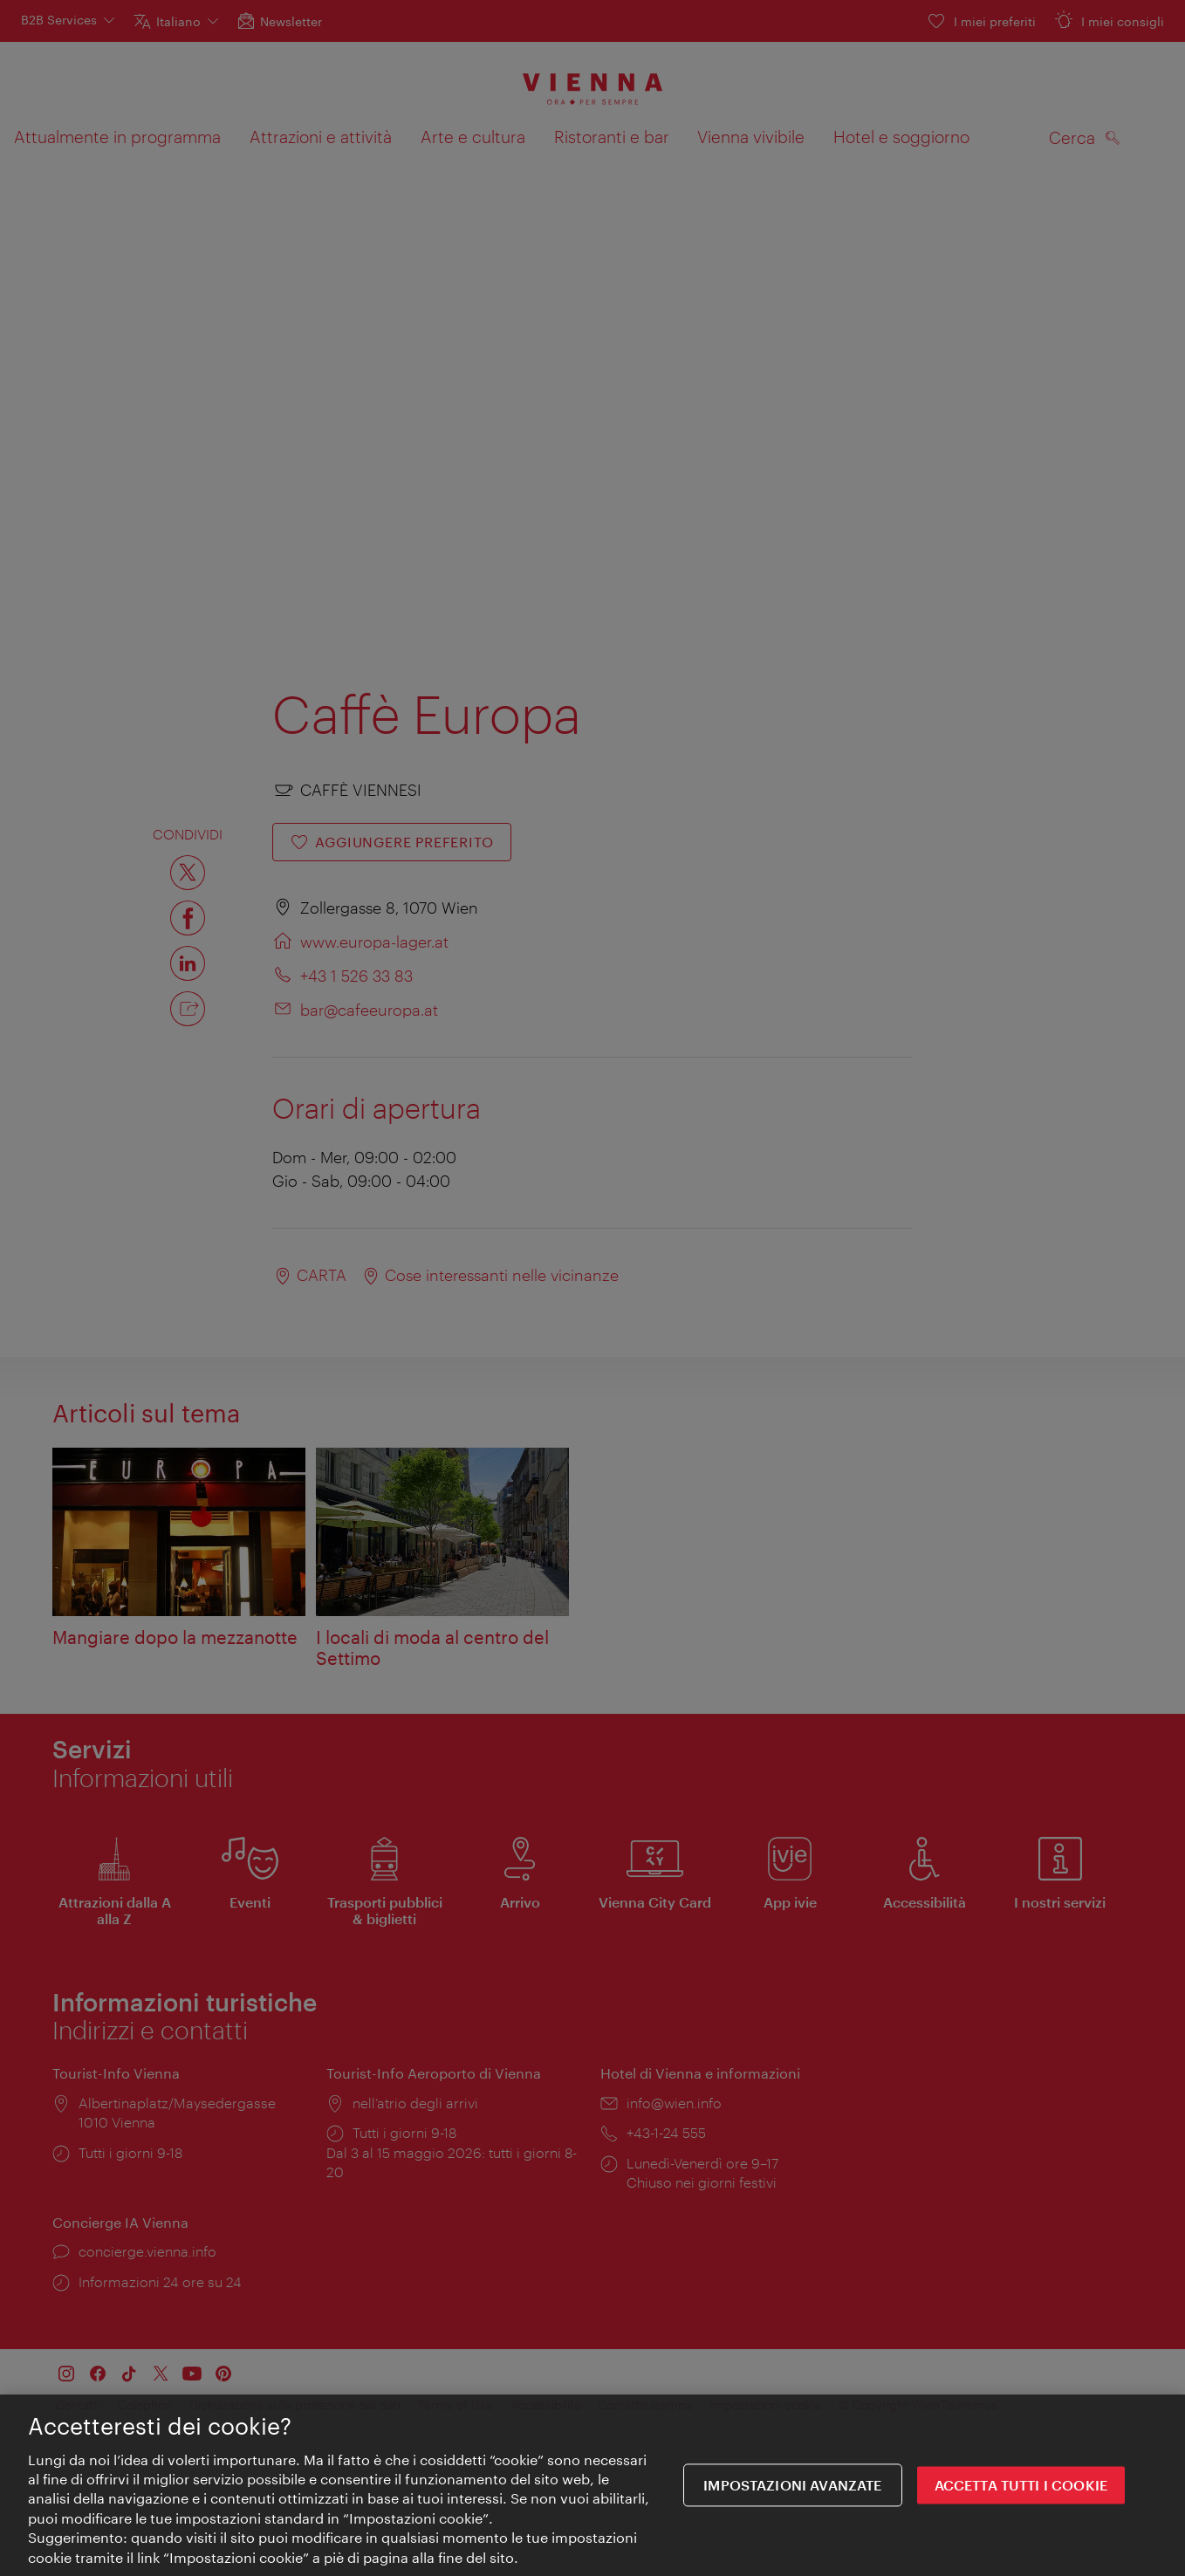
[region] (592, 2485)
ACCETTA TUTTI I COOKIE (1021, 2485)
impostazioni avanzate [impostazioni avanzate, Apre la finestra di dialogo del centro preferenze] (792, 2485)
